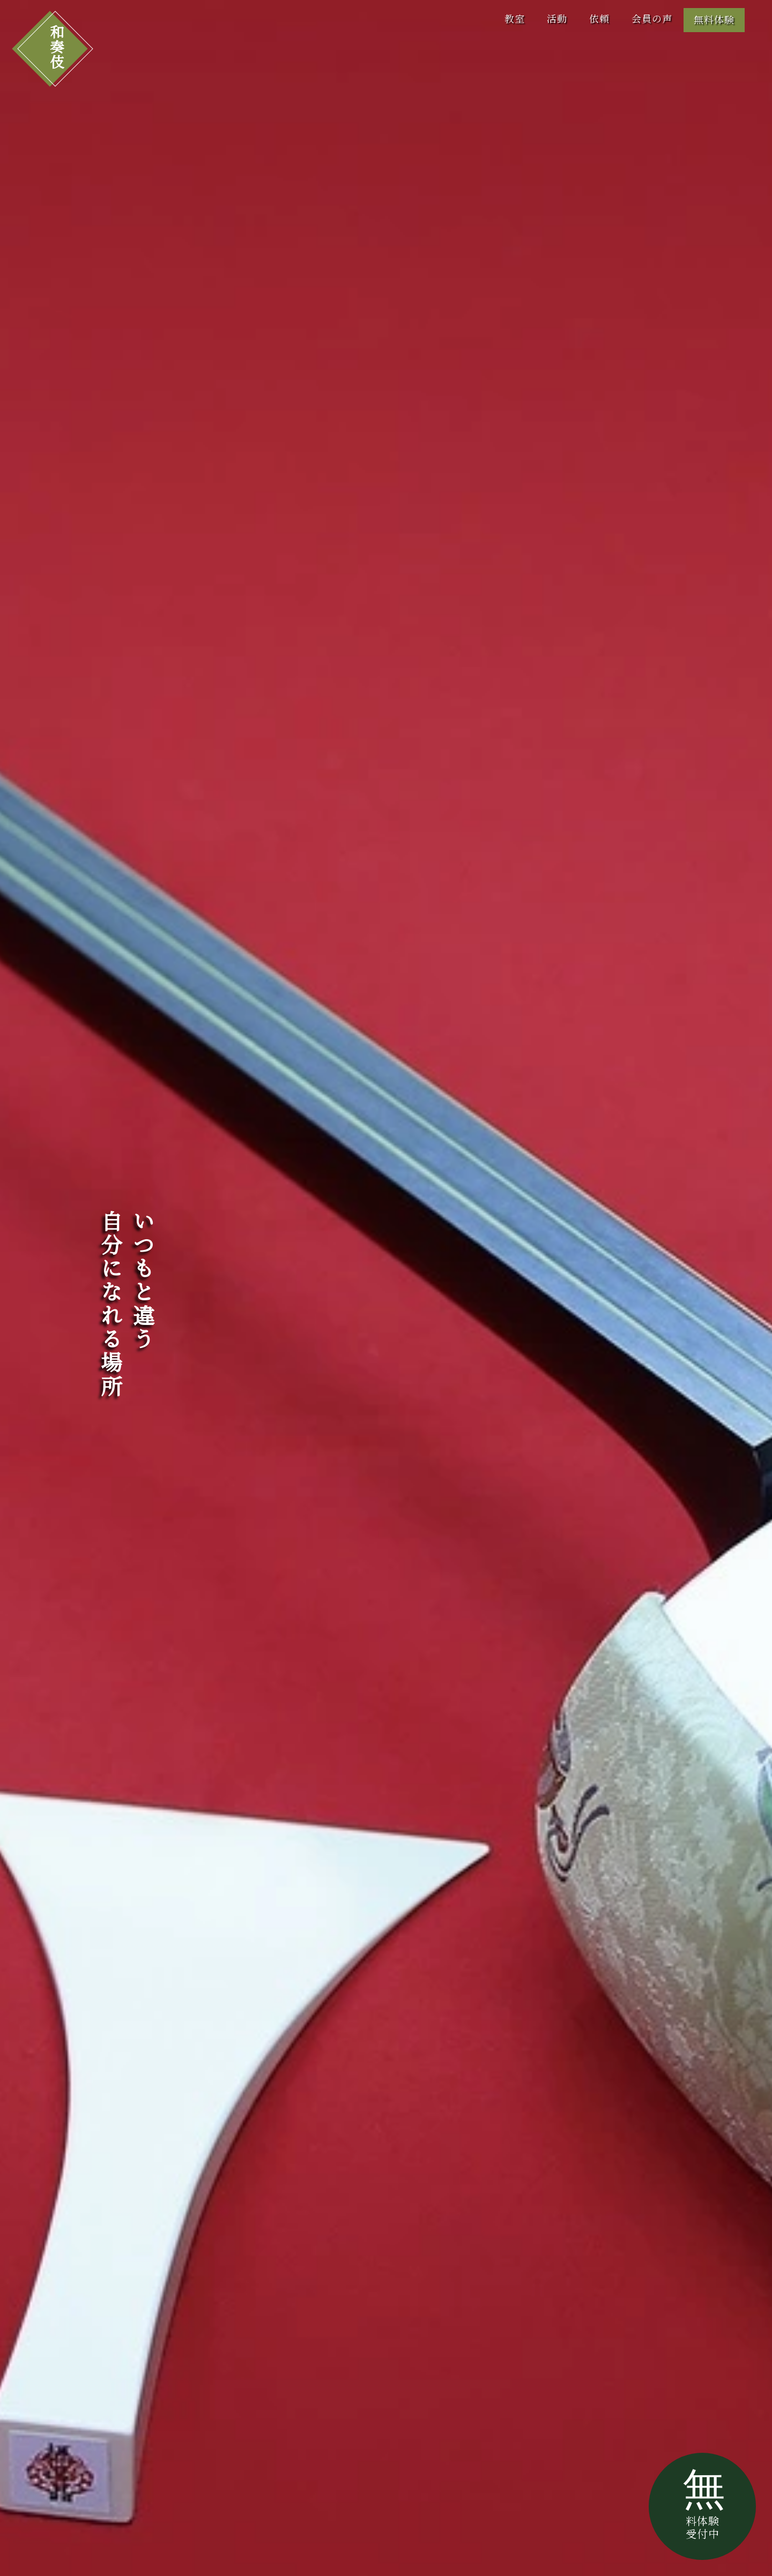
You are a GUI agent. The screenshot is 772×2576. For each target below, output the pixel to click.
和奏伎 (55, 46)
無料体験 (714, 20)
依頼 (599, 19)
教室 (514, 19)
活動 (557, 19)
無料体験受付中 (704, 2503)
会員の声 (652, 19)
